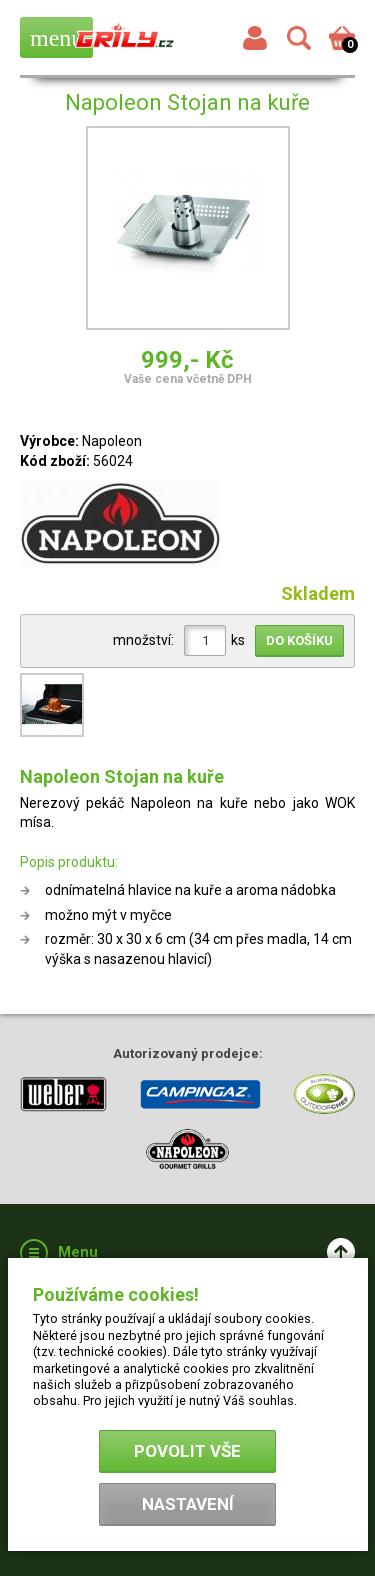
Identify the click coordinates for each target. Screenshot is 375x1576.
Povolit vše (187, 1451)
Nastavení (188, 1504)
